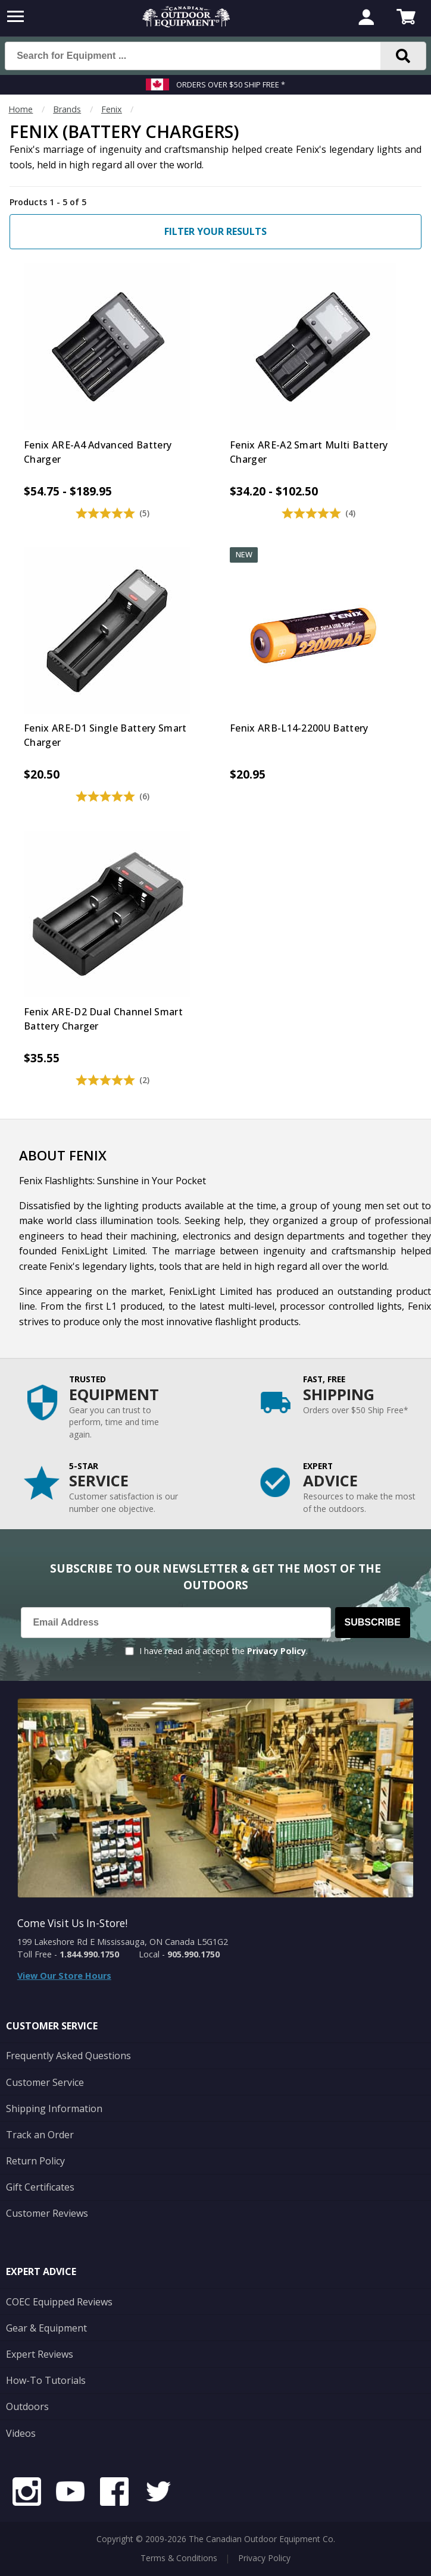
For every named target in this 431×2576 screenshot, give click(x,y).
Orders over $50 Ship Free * (230, 84)
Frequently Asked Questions (68, 2055)
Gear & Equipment (46, 2328)
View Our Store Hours (64, 1975)
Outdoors (27, 2406)
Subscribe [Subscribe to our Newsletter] (373, 1622)
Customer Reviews (47, 2213)
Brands (67, 109)
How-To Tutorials (46, 2380)
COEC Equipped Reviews (59, 2301)
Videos (21, 2433)
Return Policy (35, 2160)
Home (20, 109)
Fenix (111, 109)
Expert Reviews (39, 2354)
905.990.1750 (193, 1954)
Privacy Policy (276, 1650)
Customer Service (45, 2082)
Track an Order (40, 2134)
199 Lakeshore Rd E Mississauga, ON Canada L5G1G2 (122, 1941)
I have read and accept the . (223, 1650)
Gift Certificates (40, 2187)
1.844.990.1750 (89, 1954)
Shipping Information (54, 2108)
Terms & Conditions (178, 2558)
